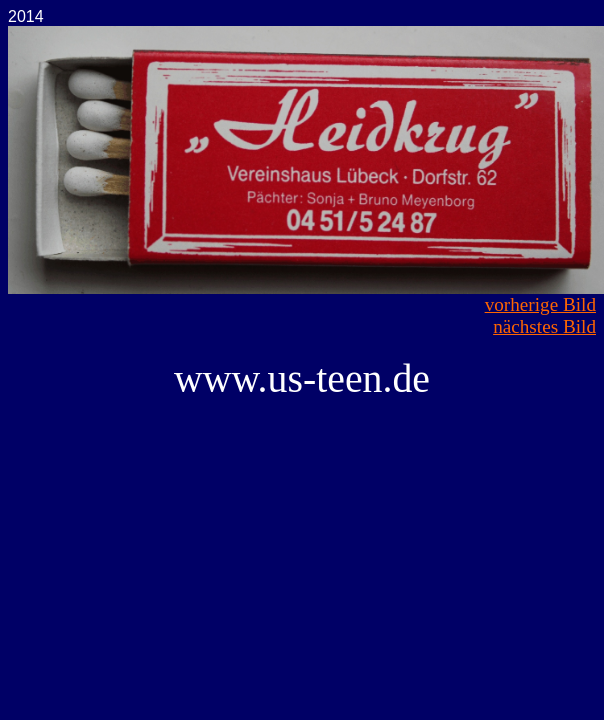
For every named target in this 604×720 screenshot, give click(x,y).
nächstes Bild (544, 326)
